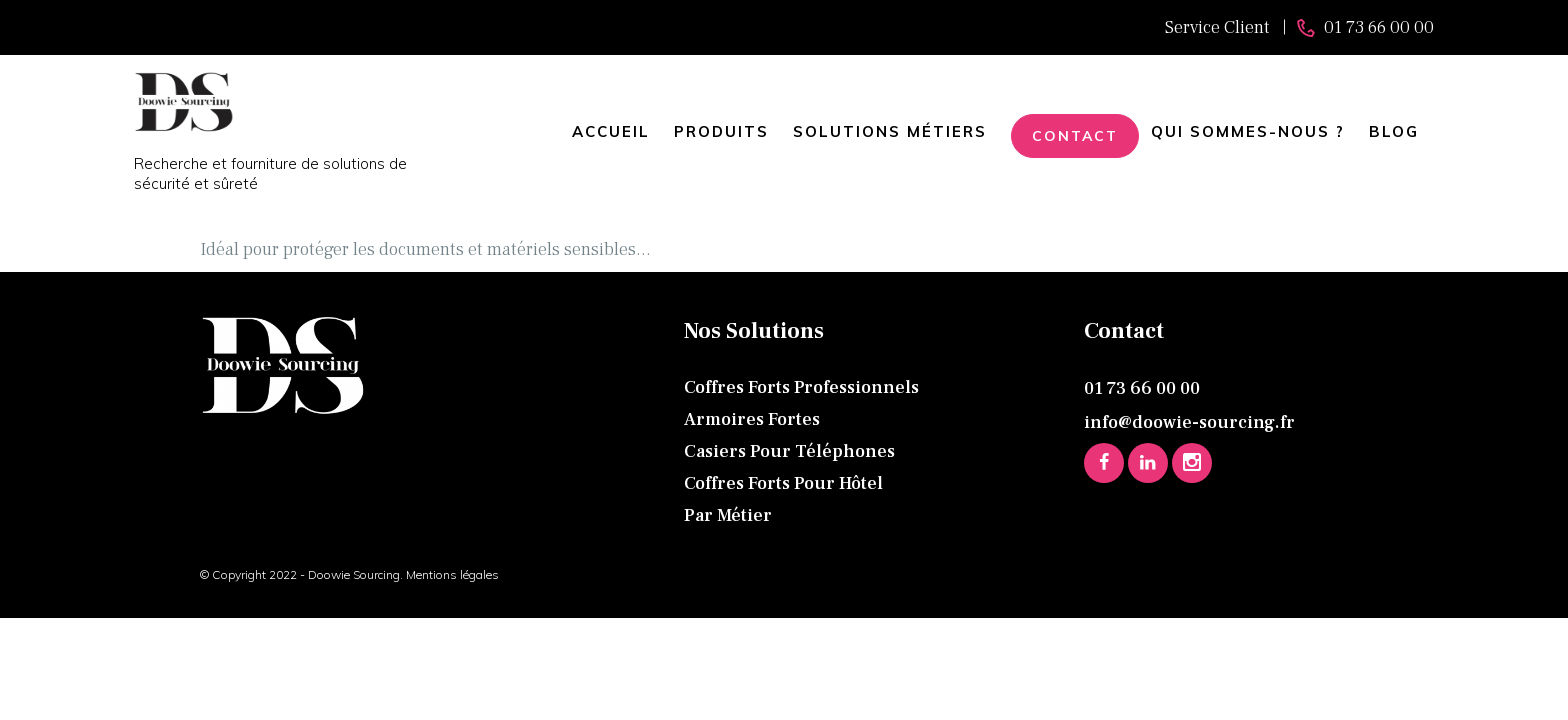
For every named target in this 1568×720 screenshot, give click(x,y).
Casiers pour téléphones (789, 451)
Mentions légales (451, 574)
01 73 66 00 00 (1142, 388)
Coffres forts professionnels (801, 387)
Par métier (728, 515)
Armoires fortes (752, 419)
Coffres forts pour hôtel (783, 483)
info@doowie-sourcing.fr (1189, 422)
